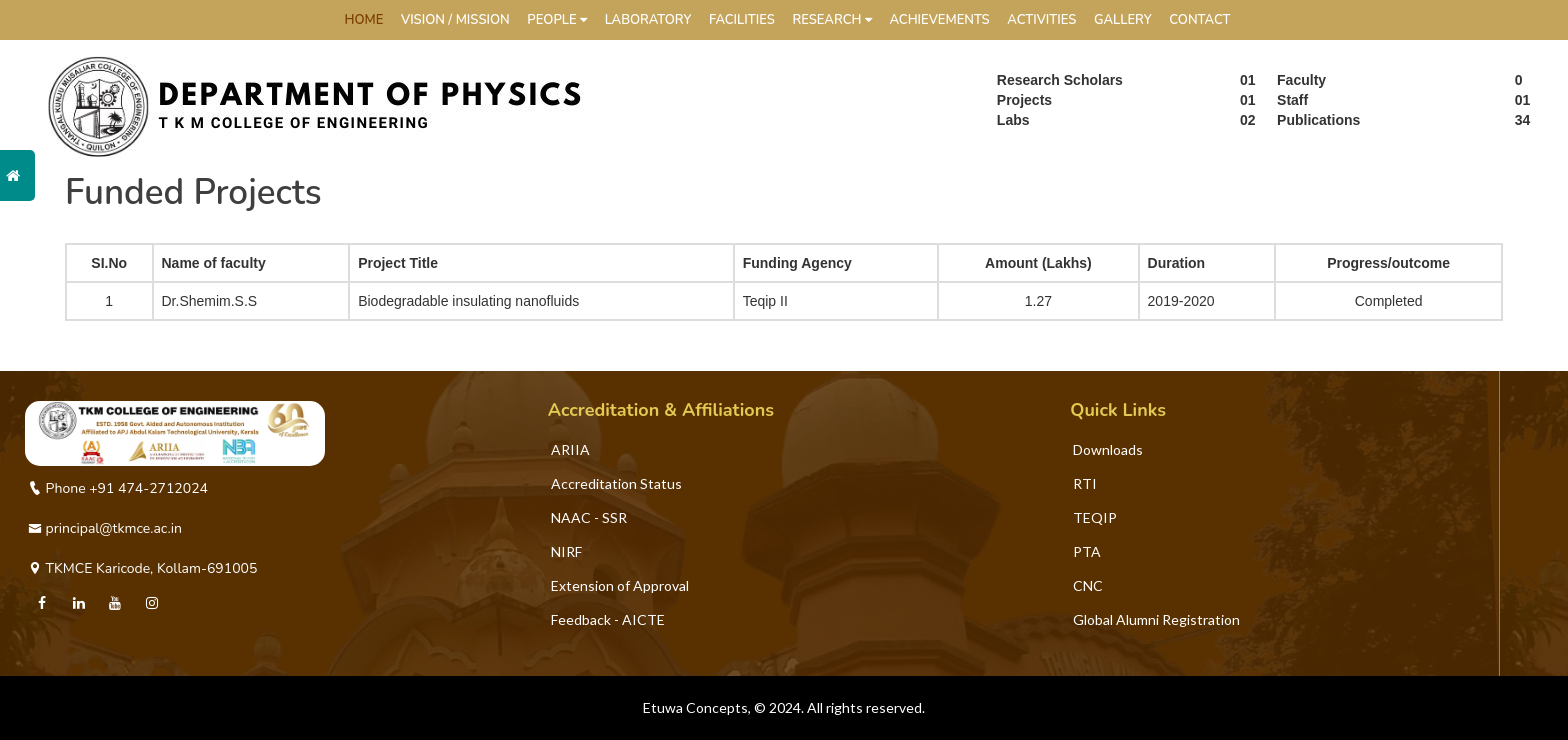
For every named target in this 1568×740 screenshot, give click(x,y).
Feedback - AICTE (608, 619)
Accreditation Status (616, 483)
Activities (1041, 20)
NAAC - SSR (589, 517)
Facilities (742, 20)
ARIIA (570, 449)
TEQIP (1095, 517)
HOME (364, 20)
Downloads (1108, 449)
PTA (1087, 551)
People (557, 20)
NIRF (566, 551)
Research (831, 20)
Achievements (939, 20)
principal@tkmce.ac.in (105, 528)
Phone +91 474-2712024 (118, 488)
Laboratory (648, 20)
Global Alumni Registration (1156, 619)
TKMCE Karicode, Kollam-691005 (142, 568)
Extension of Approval (620, 585)
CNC (1088, 585)
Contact (1199, 20)
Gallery (1123, 20)
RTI (1085, 483)
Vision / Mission (455, 20)
